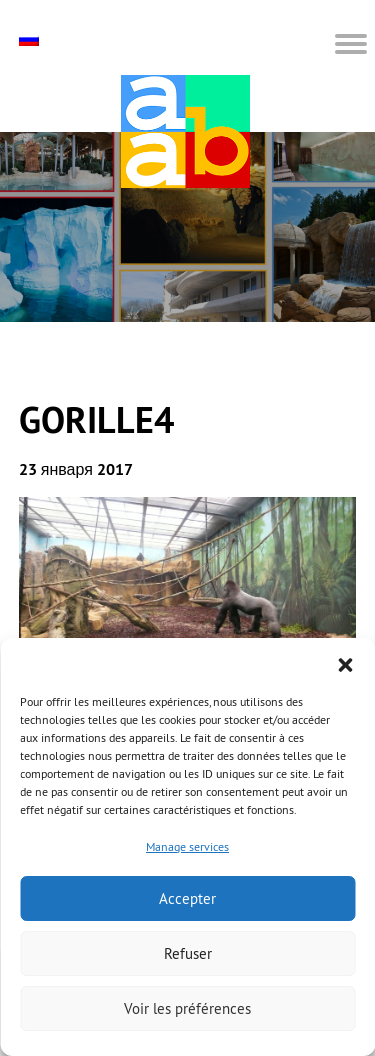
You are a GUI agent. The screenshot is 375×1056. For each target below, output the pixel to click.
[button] (345, 663)
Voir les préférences (187, 1008)
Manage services (187, 846)
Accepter (187, 898)
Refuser (188, 953)
